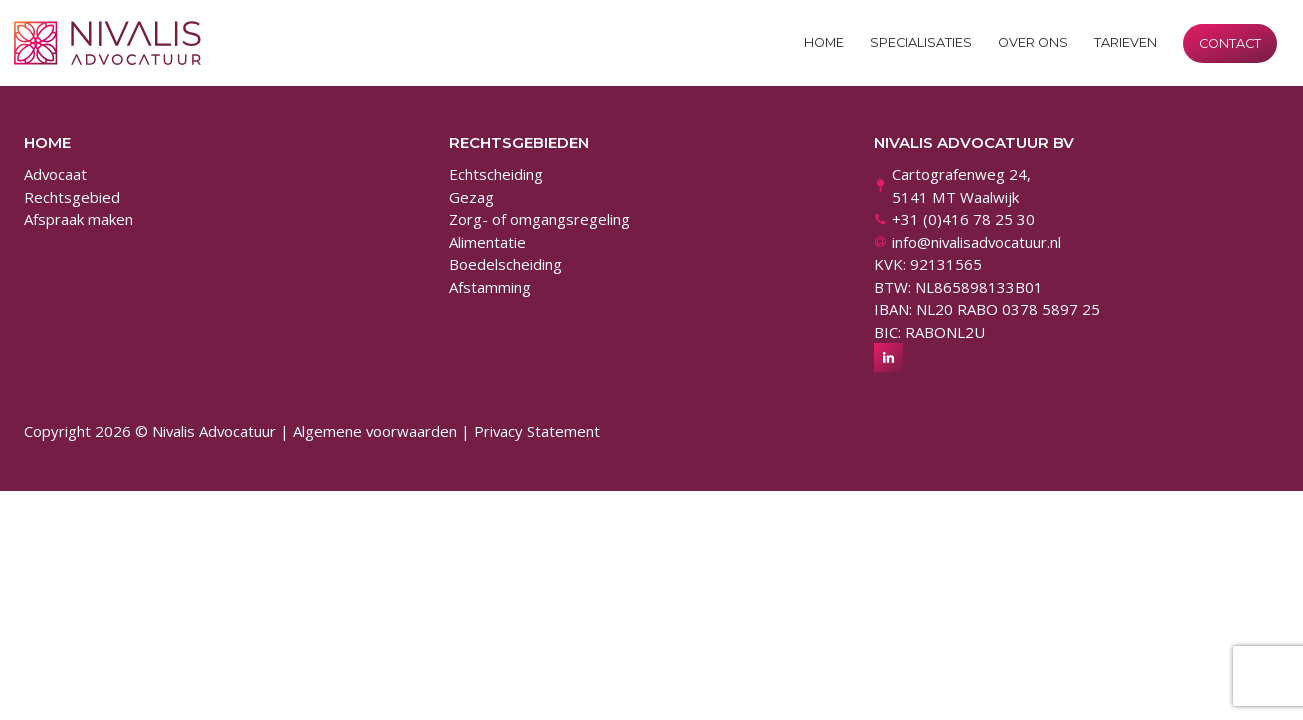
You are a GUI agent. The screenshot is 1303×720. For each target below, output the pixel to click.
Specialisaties (921, 42)
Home (824, 42)
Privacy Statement (537, 431)
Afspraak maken (78, 219)
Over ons (1033, 42)
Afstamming (490, 287)
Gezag (471, 197)
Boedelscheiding (505, 264)
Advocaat (55, 174)
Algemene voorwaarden (375, 431)
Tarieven (1125, 42)
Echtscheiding (496, 174)
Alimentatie (487, 242)
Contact (1230, 43)
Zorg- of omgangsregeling (539, 219)
